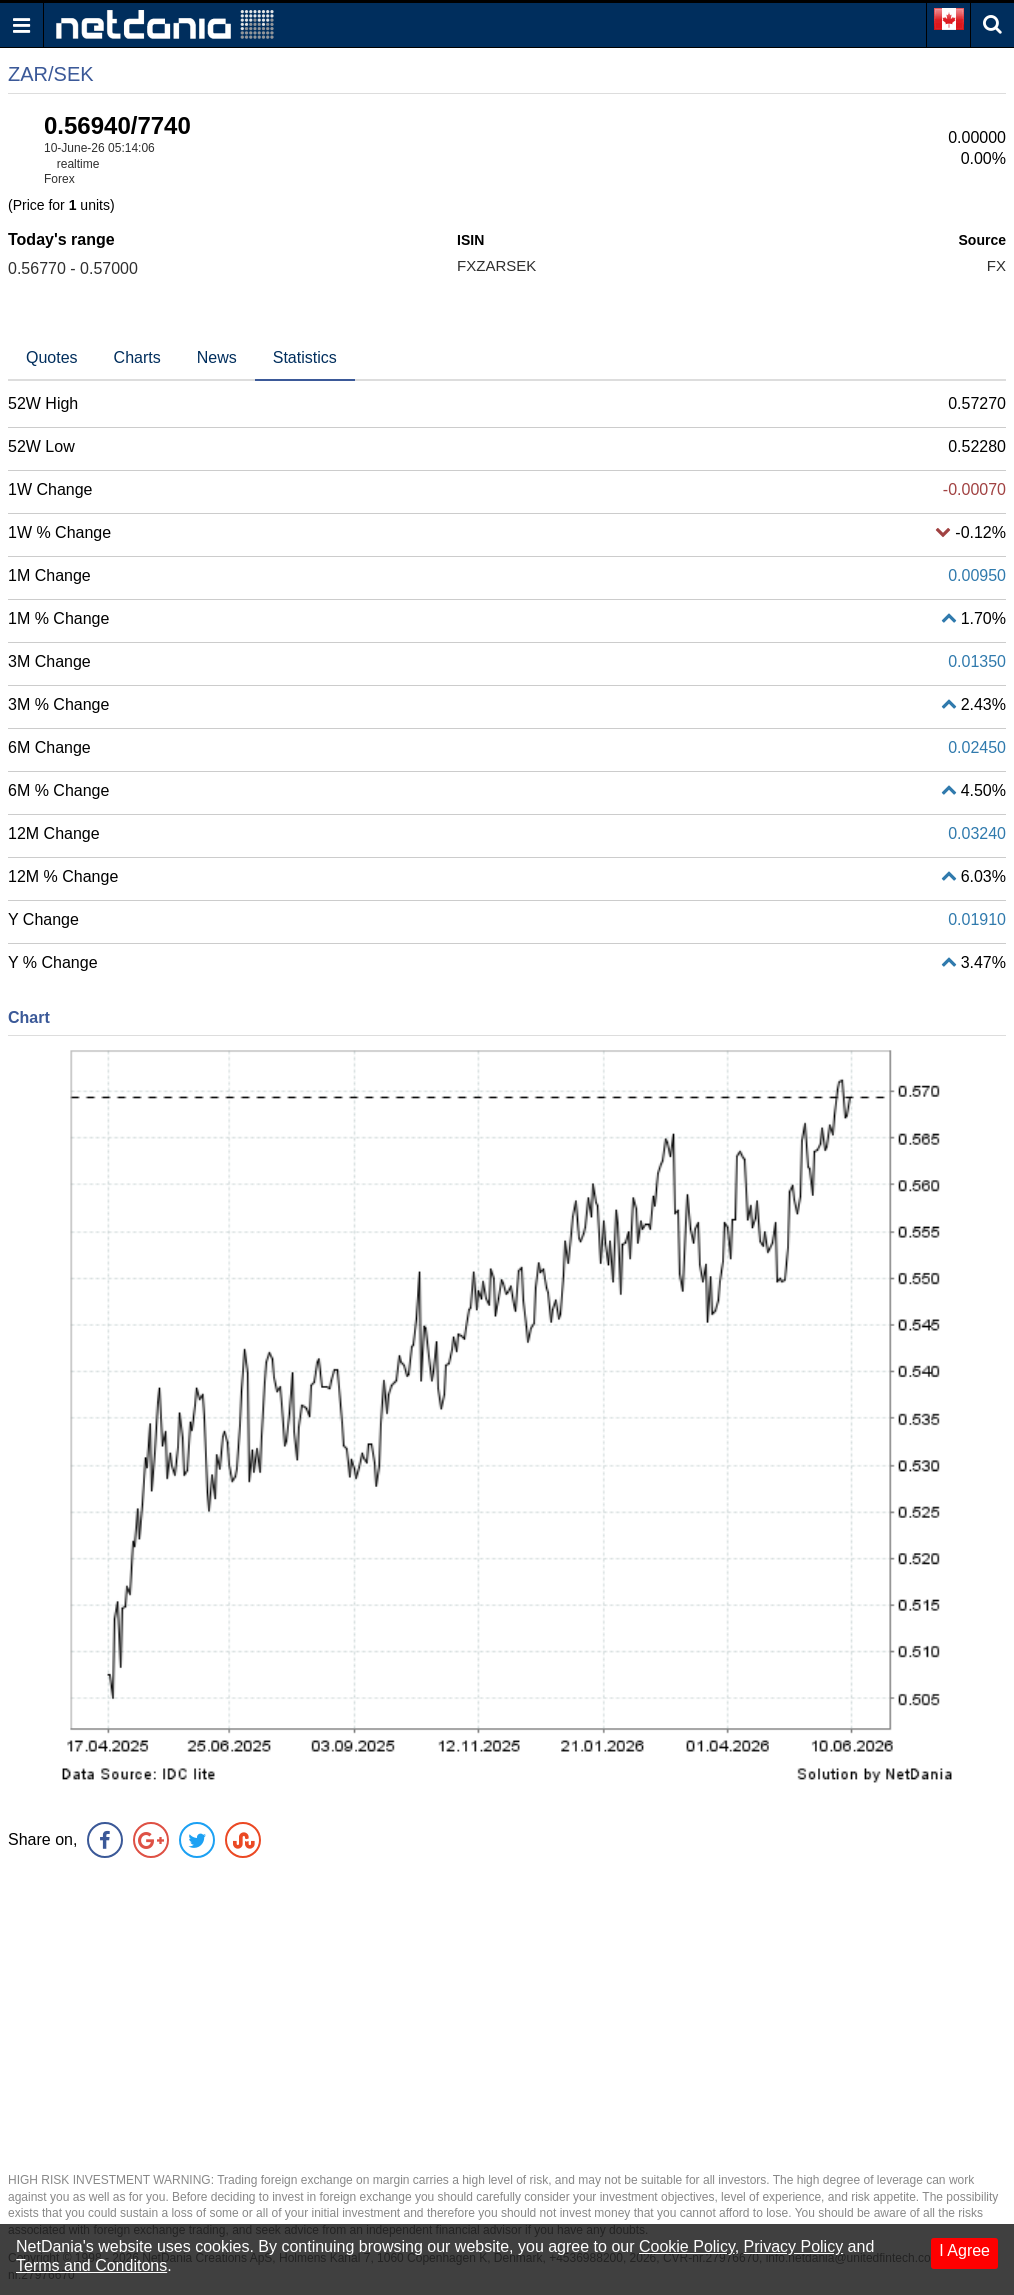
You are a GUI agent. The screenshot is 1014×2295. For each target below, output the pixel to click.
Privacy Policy (794, 2246)
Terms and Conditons (91, 2265)
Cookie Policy (687, 2246)
